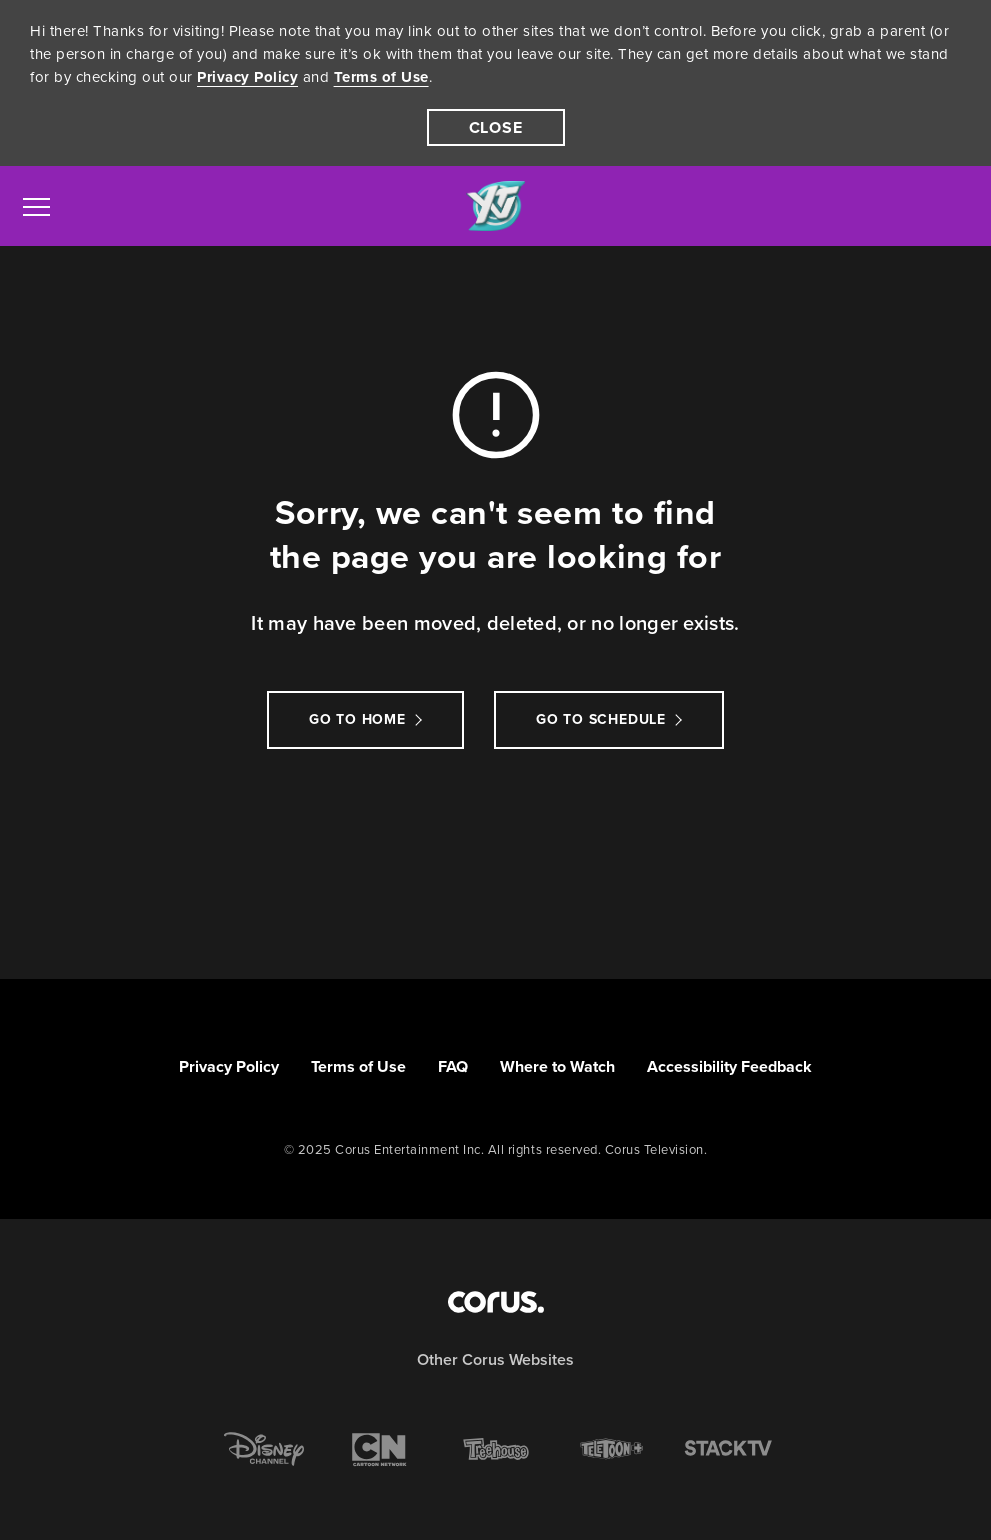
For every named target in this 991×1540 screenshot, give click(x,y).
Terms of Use (381, 77)
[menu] (36, 206)
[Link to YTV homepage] (495, 206)
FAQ (453, 1066)
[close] (496, 127)
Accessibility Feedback (729, 1066)
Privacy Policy (247, 77)
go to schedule (601, 719)
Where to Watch (557, 1066)
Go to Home (357, 719)
